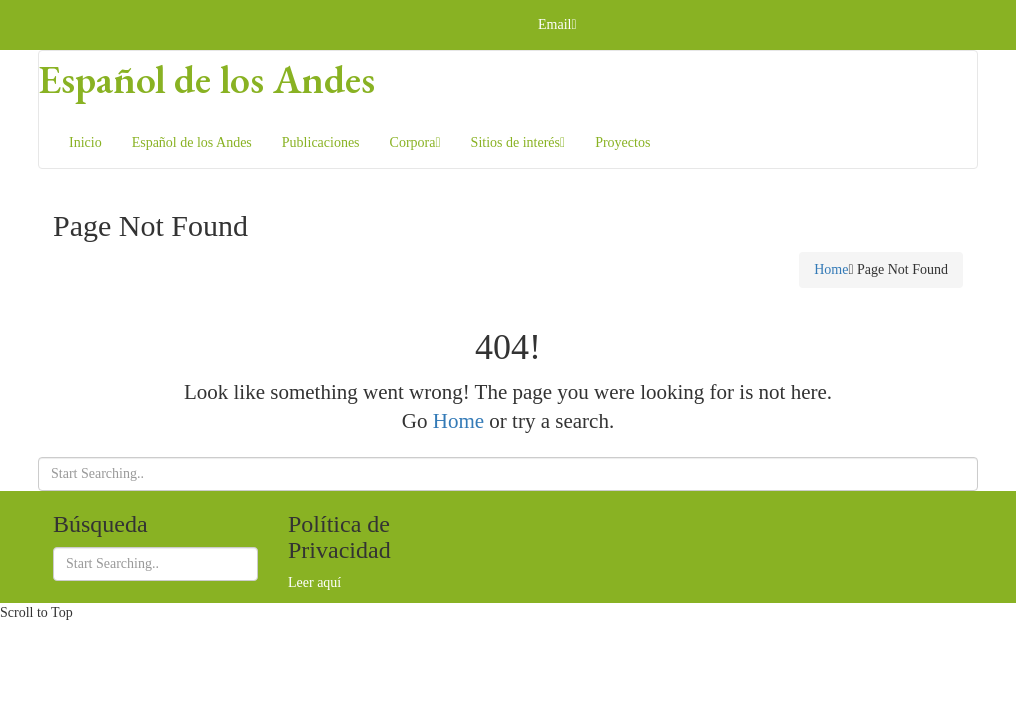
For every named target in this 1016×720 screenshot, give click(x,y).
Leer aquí (314, 582)
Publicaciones (321, 142)
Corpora (415, 142)
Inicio (85, 142)
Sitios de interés (518, 142)
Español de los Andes (207, 79)
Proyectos (622, 142)
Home (831, 269)
